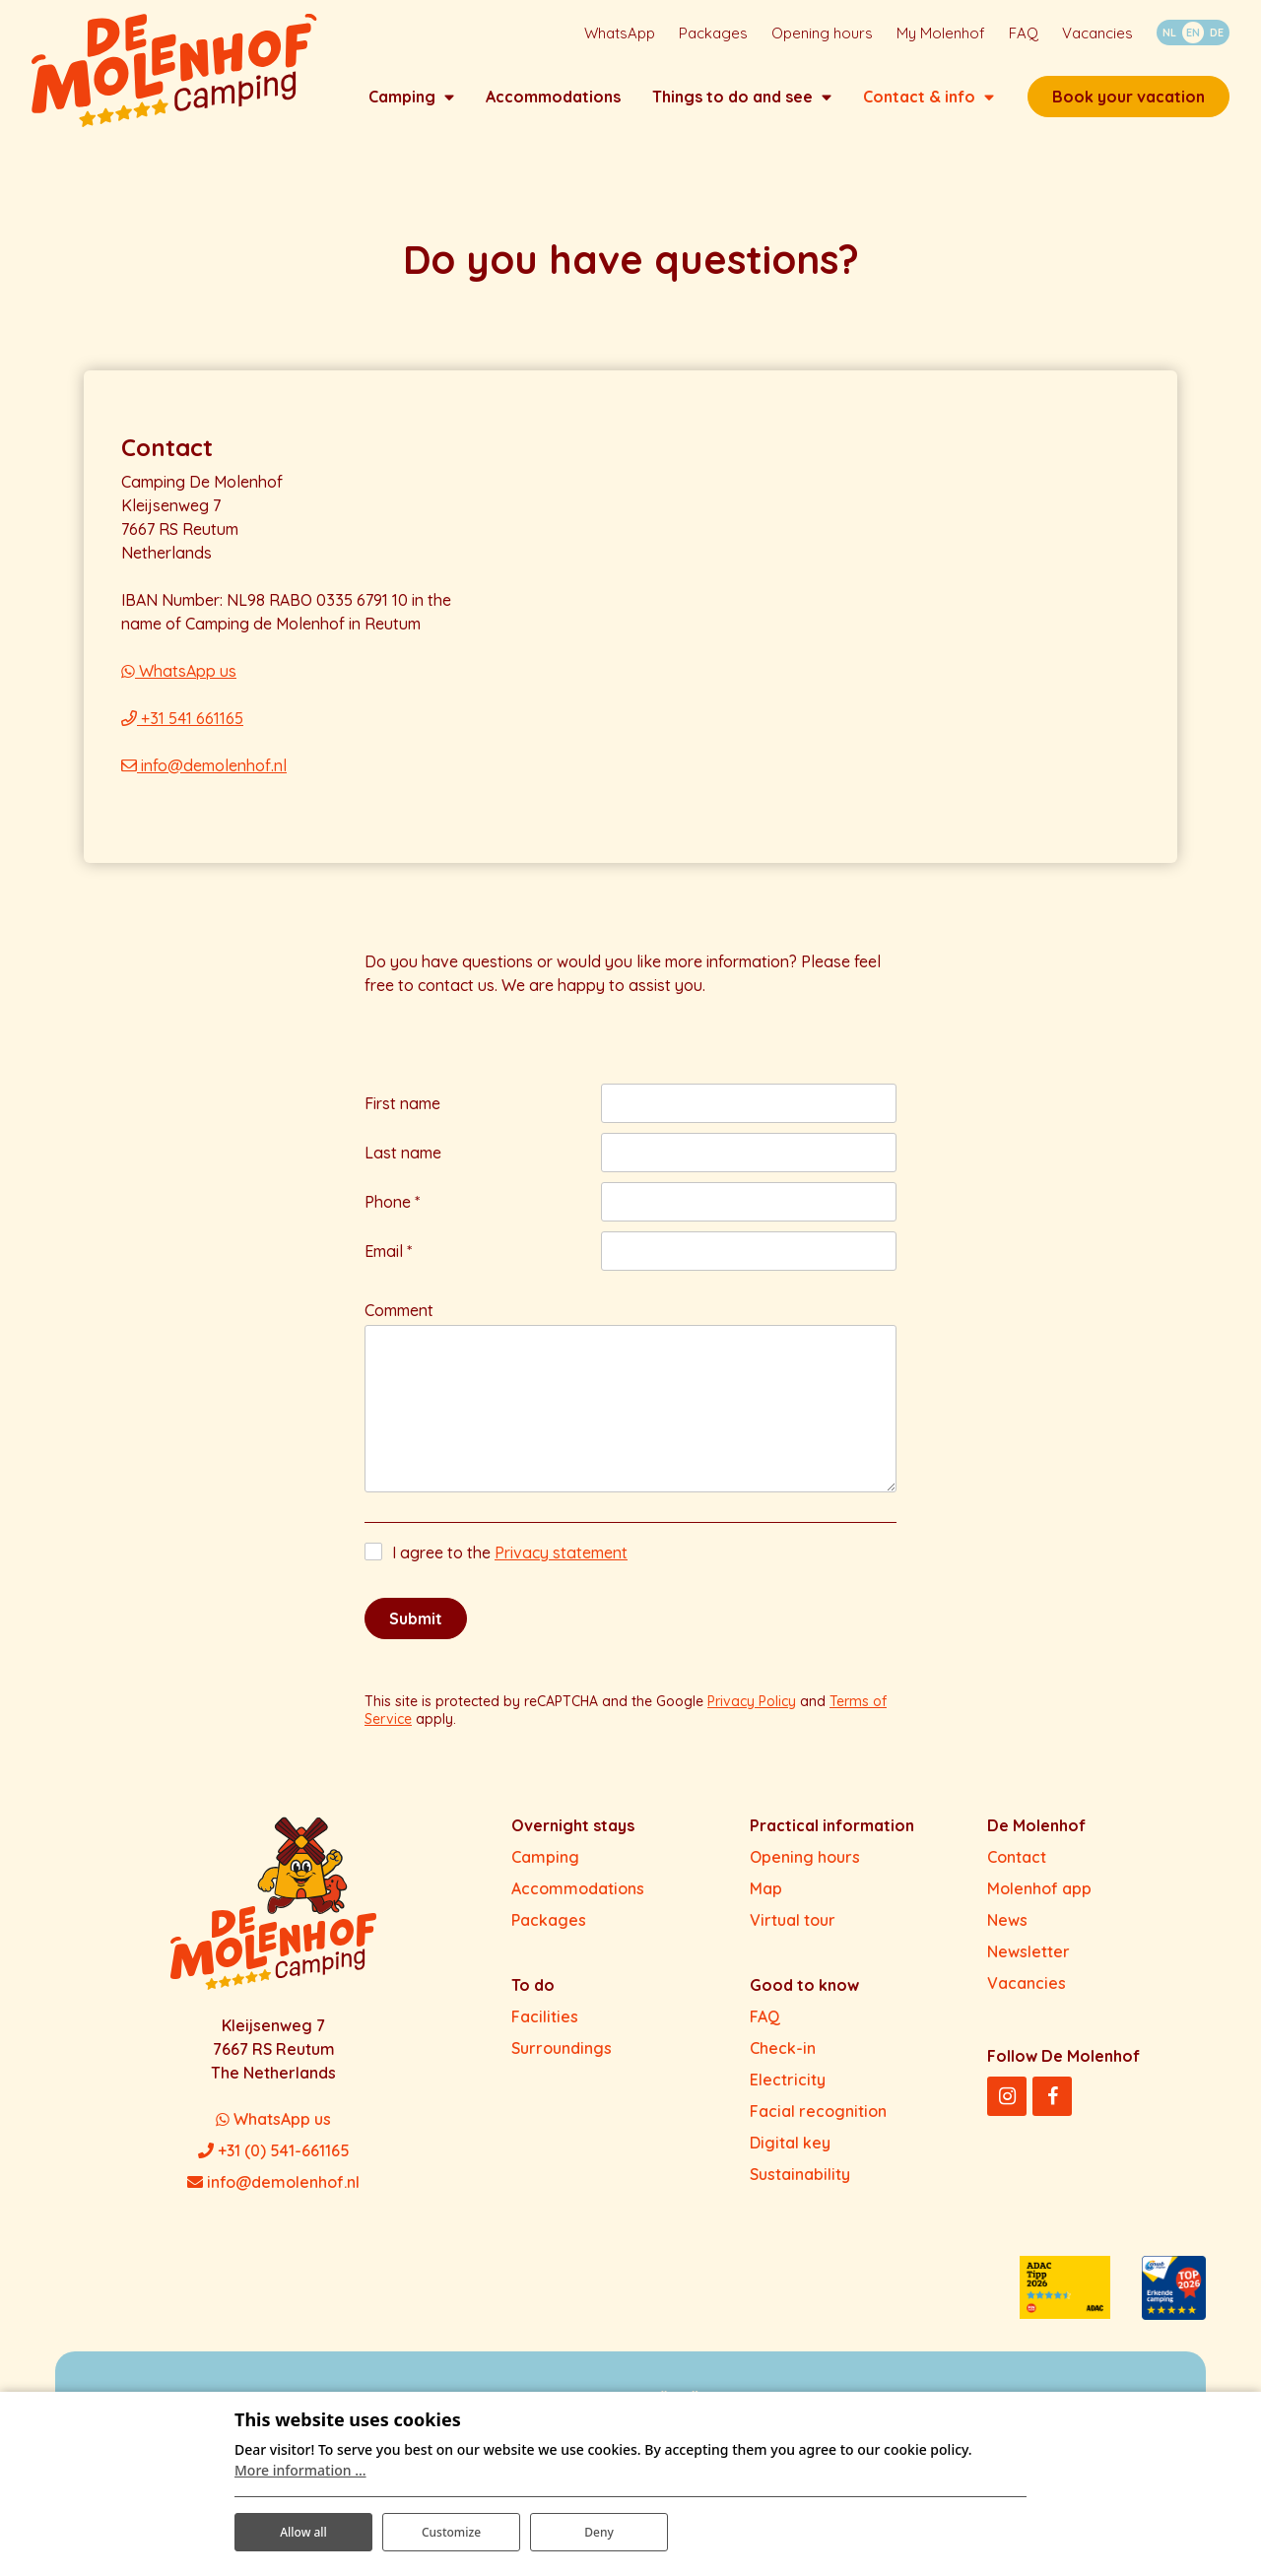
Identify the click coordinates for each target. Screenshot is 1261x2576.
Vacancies (1026, 2001)
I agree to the (510, 1570)
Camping (545, 1874)
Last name (403, 1170)
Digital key (790, 2160)
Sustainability (800, 2192)
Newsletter (1028, 1969)
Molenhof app (1039, 1906)
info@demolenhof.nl (204, 783)
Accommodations (577, 1906)
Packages (548, 1938)
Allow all (303, 2525)
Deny (599, 2525)
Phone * (392, 1219)
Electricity (788, 2097)
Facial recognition (818, 2129)
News (1007, 1938)
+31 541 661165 (182, 736)
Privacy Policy (751, 1719)
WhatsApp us (178, 688)
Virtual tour (792, 1938)
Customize (451, 2525)
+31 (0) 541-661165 (274, 2168)
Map (766, 1906)
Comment (399, 1328)
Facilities (544, 2034)
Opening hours (805, 1874)
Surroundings (561, 2066)
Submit (415, 1636)
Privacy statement (561, 1570)
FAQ (765, 2034)
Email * (388, 1269)
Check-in (783, 2066)
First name (402, 1121)
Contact (1016, 1874)
